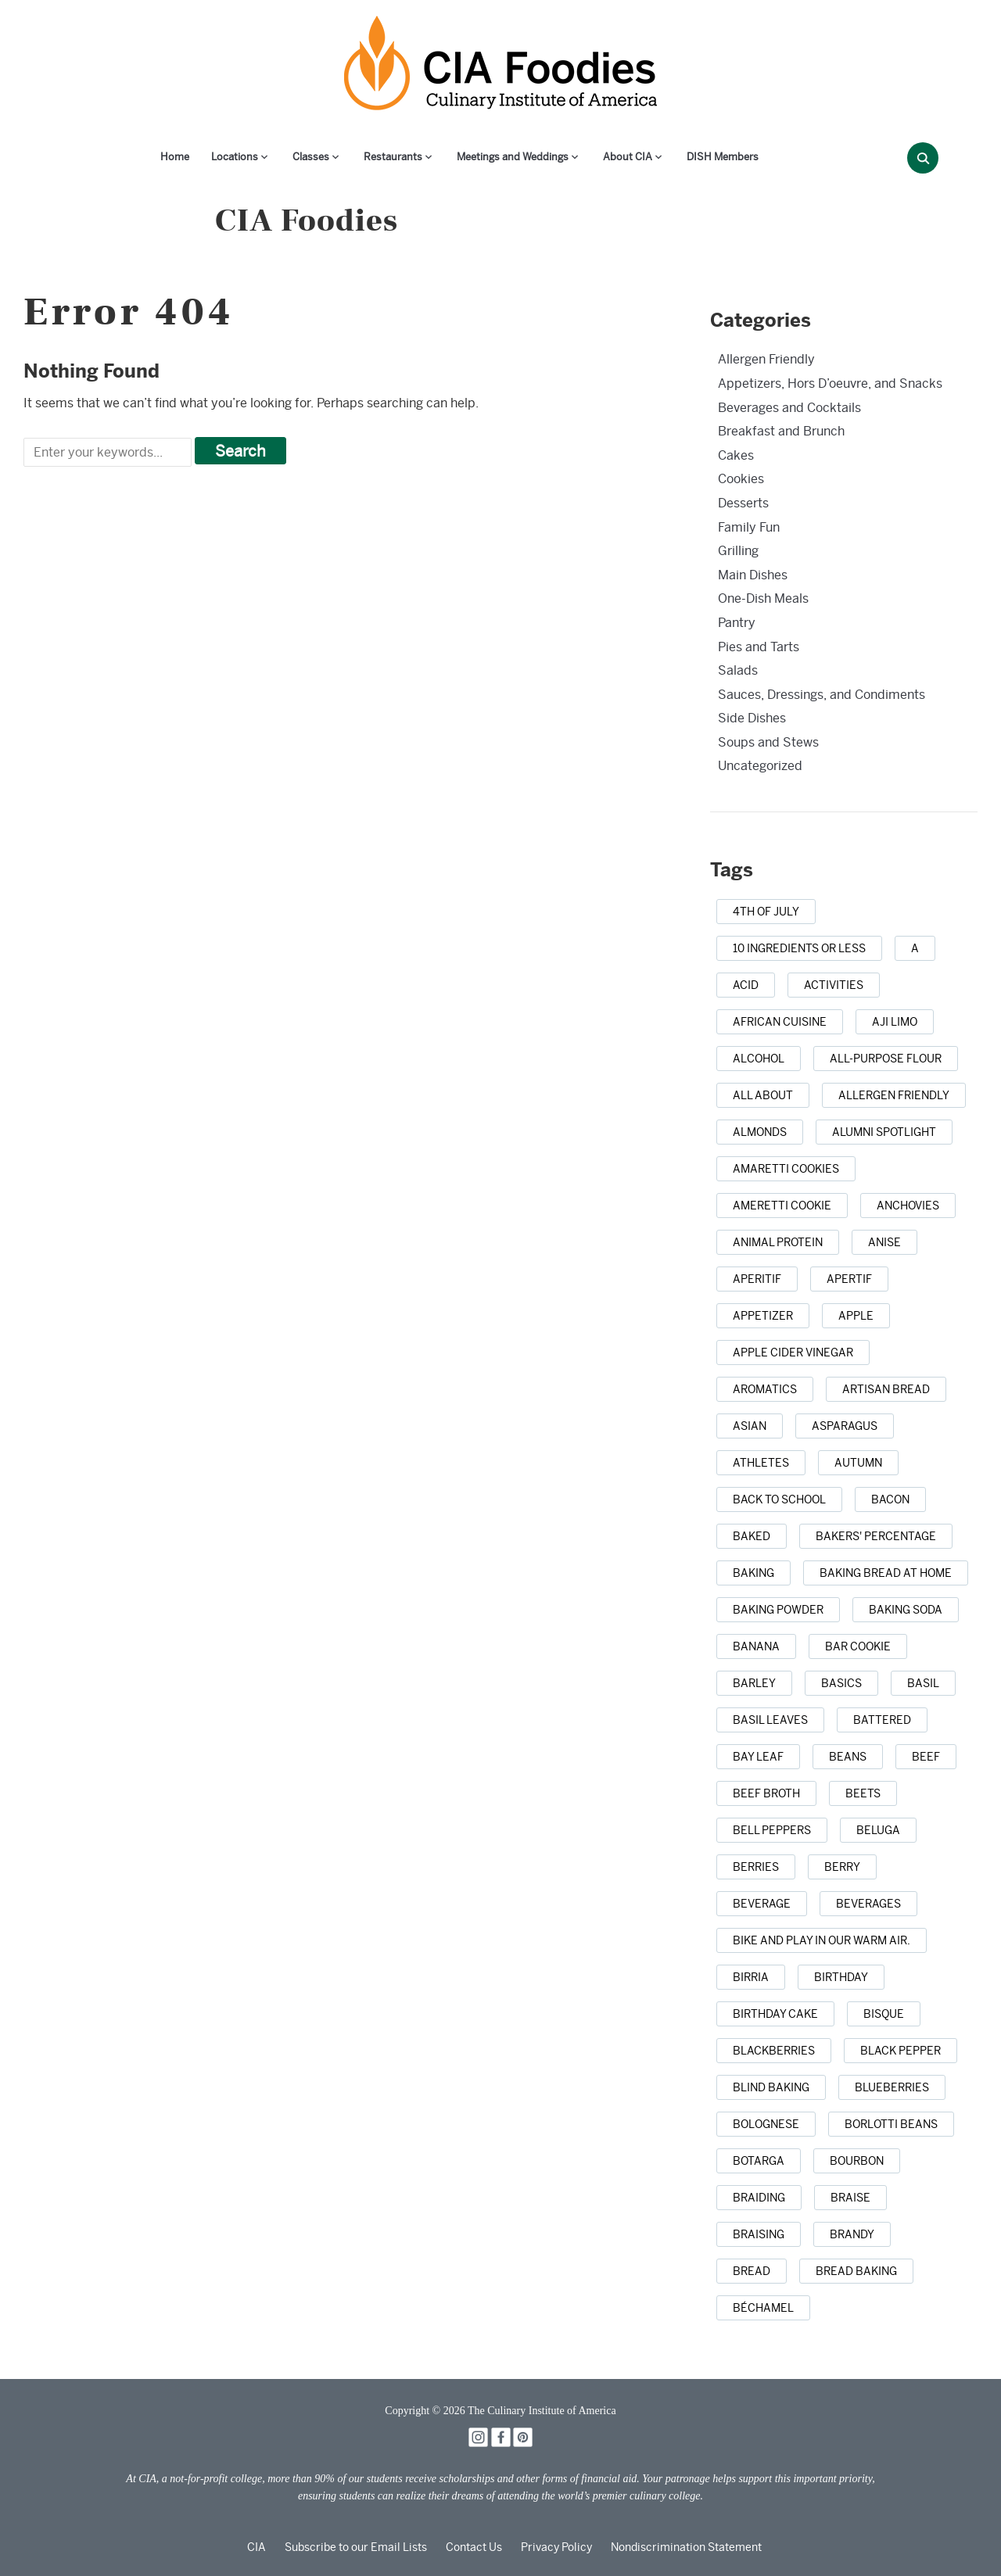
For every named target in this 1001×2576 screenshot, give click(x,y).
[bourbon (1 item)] (856, 2160)
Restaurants (393, 157)
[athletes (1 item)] (760, 1462)
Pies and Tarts (758, 647)
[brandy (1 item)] (852, 2234)
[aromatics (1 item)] (764, 1389)
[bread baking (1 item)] (856, 2271)
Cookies (741, 478)
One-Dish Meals (763, 598)
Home (174, 157)
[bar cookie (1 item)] (858, 1646)
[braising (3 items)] (758, 2234)
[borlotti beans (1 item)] (891, 2124)
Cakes (736, 455)
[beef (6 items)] (925, 1756)
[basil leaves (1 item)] (770, 1719)
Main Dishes (753, 575)
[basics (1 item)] (841, 1683)
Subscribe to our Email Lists (356, 2547)
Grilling (738, 550)
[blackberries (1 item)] (773, 2050)
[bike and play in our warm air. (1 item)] (821, 1940)
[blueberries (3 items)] (891, 2087)
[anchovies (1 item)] (908, 1205)
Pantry (736, 622)
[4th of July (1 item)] (766, 911)
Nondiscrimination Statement (686, 2547)
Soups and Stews (768, 742)
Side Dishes (752, 718)
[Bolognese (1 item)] (766, 2124)
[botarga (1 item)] (758, 2160)
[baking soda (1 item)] (905, 1609)
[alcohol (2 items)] (758, 1058)
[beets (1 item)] (863, 1793)
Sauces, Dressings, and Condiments (821, 694)
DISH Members (723, 157)
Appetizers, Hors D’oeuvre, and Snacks (830, 383)
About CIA (627, 157)
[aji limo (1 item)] (895, 1021)
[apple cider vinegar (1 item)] (793, 1352)
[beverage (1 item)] (761, 1903)
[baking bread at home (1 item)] (885, 1572)
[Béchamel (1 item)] (763, 2307)
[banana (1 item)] (756, 1646)
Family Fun (749, 527)
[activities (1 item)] (834, 985)
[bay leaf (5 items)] (758, 1756)
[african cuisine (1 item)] (779, 1021)
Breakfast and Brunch (781, 431)
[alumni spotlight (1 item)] (884, 1132)
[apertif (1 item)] (849, 1279)
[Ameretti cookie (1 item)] (782, 1205)
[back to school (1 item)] (779, 1499)
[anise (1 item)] (884, 1242)
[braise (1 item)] (850, 2197)
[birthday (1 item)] (841, 1977)
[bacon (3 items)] (890, 1499)
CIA (256, 2547)
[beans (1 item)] (848, 1756)
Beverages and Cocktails (789, 407)
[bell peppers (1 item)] (771, 1830)
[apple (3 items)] (856, 1315)
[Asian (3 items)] (749, 1425)
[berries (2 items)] (755, 1866)
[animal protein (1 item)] (777, 1242)
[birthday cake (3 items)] (775, 2013)
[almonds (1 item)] (759, 1132)
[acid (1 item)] (745, 985)
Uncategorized (760, 765)
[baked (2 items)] (751, 1536)
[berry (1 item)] (842, 1866)
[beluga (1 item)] (878, 1830)
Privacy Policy (556, 2547)
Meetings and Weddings (513, 157)
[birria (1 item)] (750, 1977)
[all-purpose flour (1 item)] (885, 1058)
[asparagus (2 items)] (844, 1425)
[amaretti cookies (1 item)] (786, 1168)
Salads (738, 670)
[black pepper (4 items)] (900, 2050)
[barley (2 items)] (754, 1683)
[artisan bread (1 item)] (886, 1389)
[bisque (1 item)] (883, 2013)
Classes (310, 157)
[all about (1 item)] (762, 1095)
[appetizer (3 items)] (762, 1315)
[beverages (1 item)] (868, 1903)
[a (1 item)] (915, 948)
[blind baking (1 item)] (771, 2087)
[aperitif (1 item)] (757, 1279)
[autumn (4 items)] (858, 1462)
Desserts (743, 503)
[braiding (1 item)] (759, 2197)
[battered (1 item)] (882, 1719)
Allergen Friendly (766, 359)
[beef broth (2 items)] (766, 1793)
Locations (234, 157)
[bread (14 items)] (751, 2271)
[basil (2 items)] (923, 1683)
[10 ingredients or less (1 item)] (799, 948)
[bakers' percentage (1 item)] (876, 1536)
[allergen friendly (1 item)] (894, 1095)
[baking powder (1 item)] (778, 1609)
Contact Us (474, 2547)
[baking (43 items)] (753, 1572)
